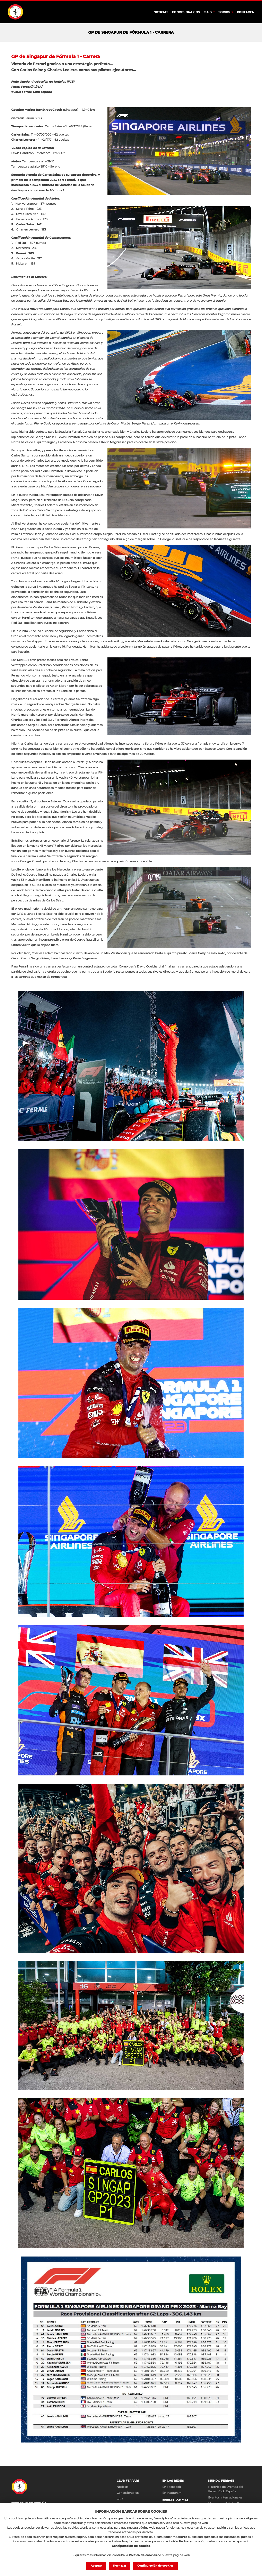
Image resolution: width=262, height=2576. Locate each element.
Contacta (245, 12)
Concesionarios (186, 12)
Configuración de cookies (155, 2565)
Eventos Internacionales (225, 2497)
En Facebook (171, 2487)
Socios (224, 12)
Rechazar (119, 2565)
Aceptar (96, 2565)
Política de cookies (143, 2555)
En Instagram (172, 2493)
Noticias (161, 12)
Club (207, 12)
